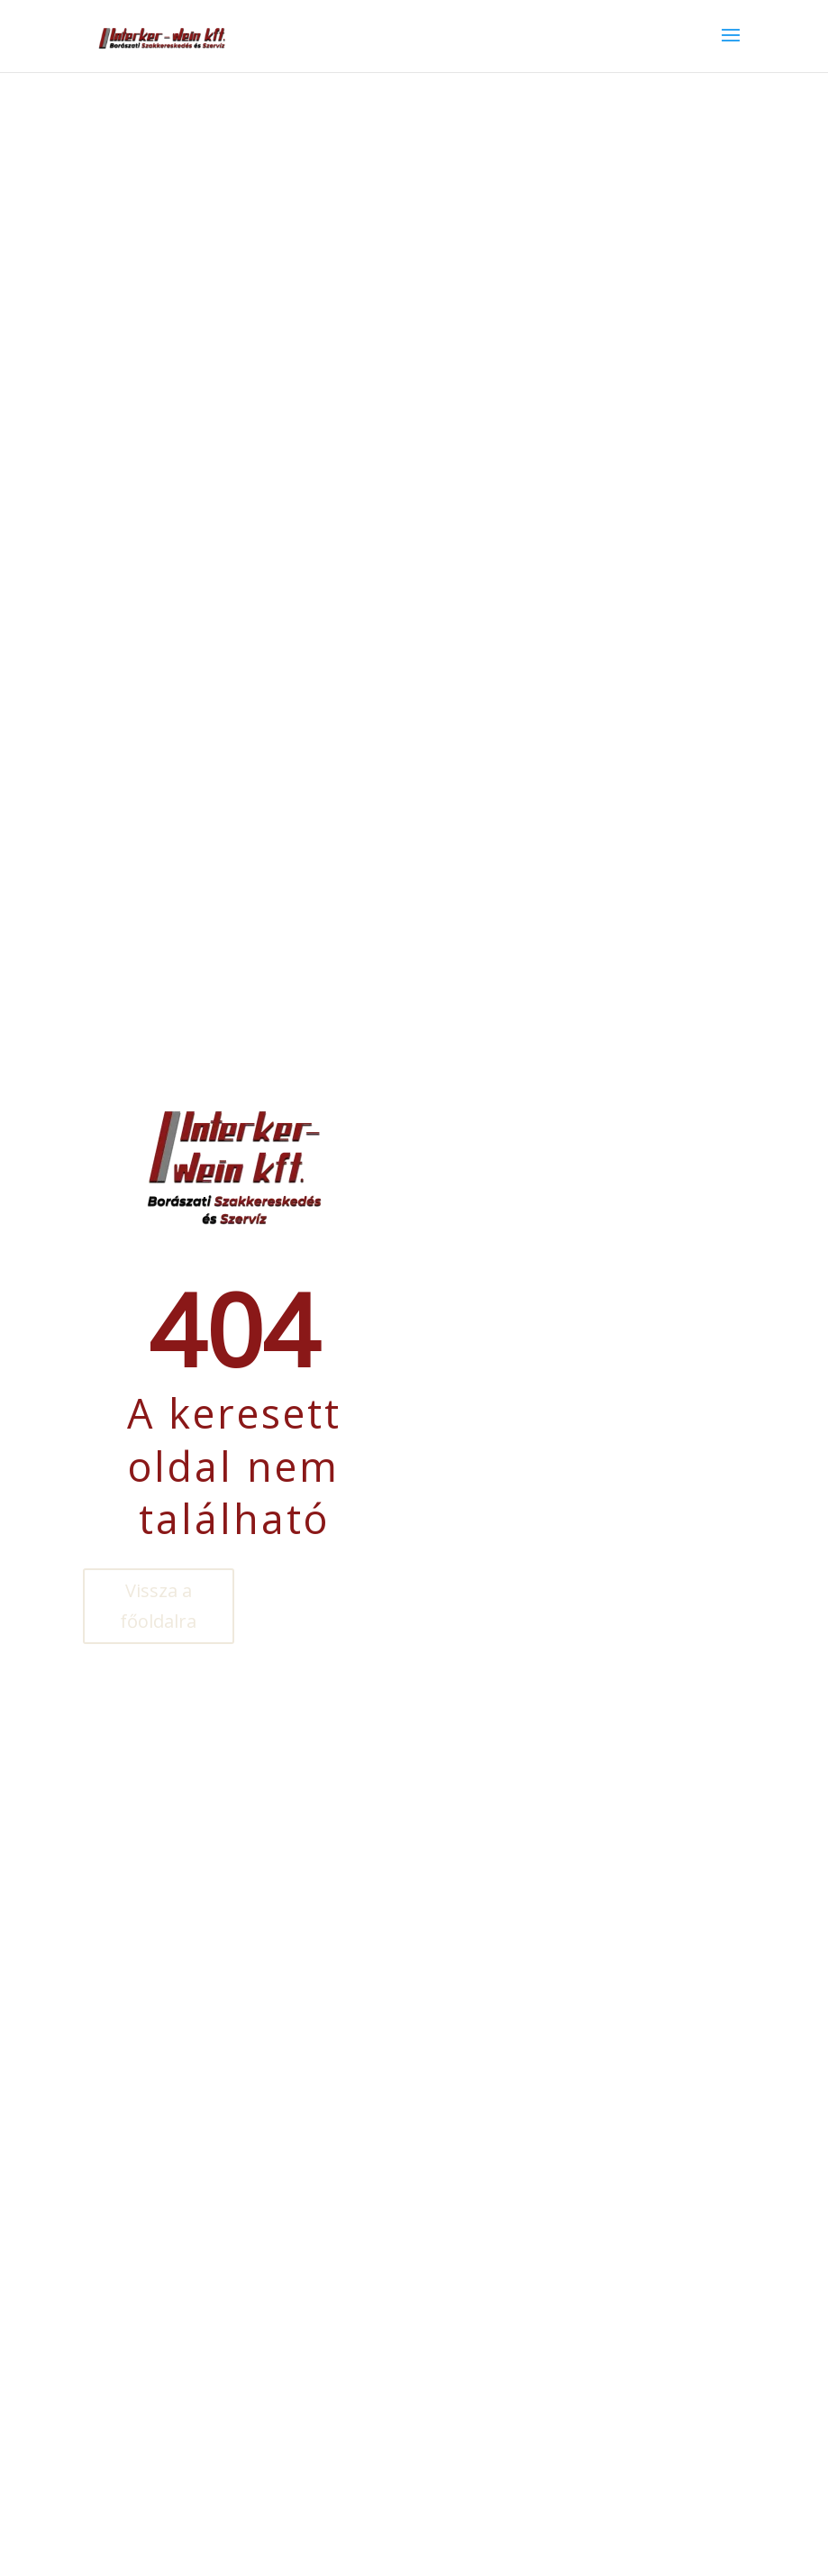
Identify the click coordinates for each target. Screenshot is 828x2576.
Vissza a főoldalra (158, 1605)
